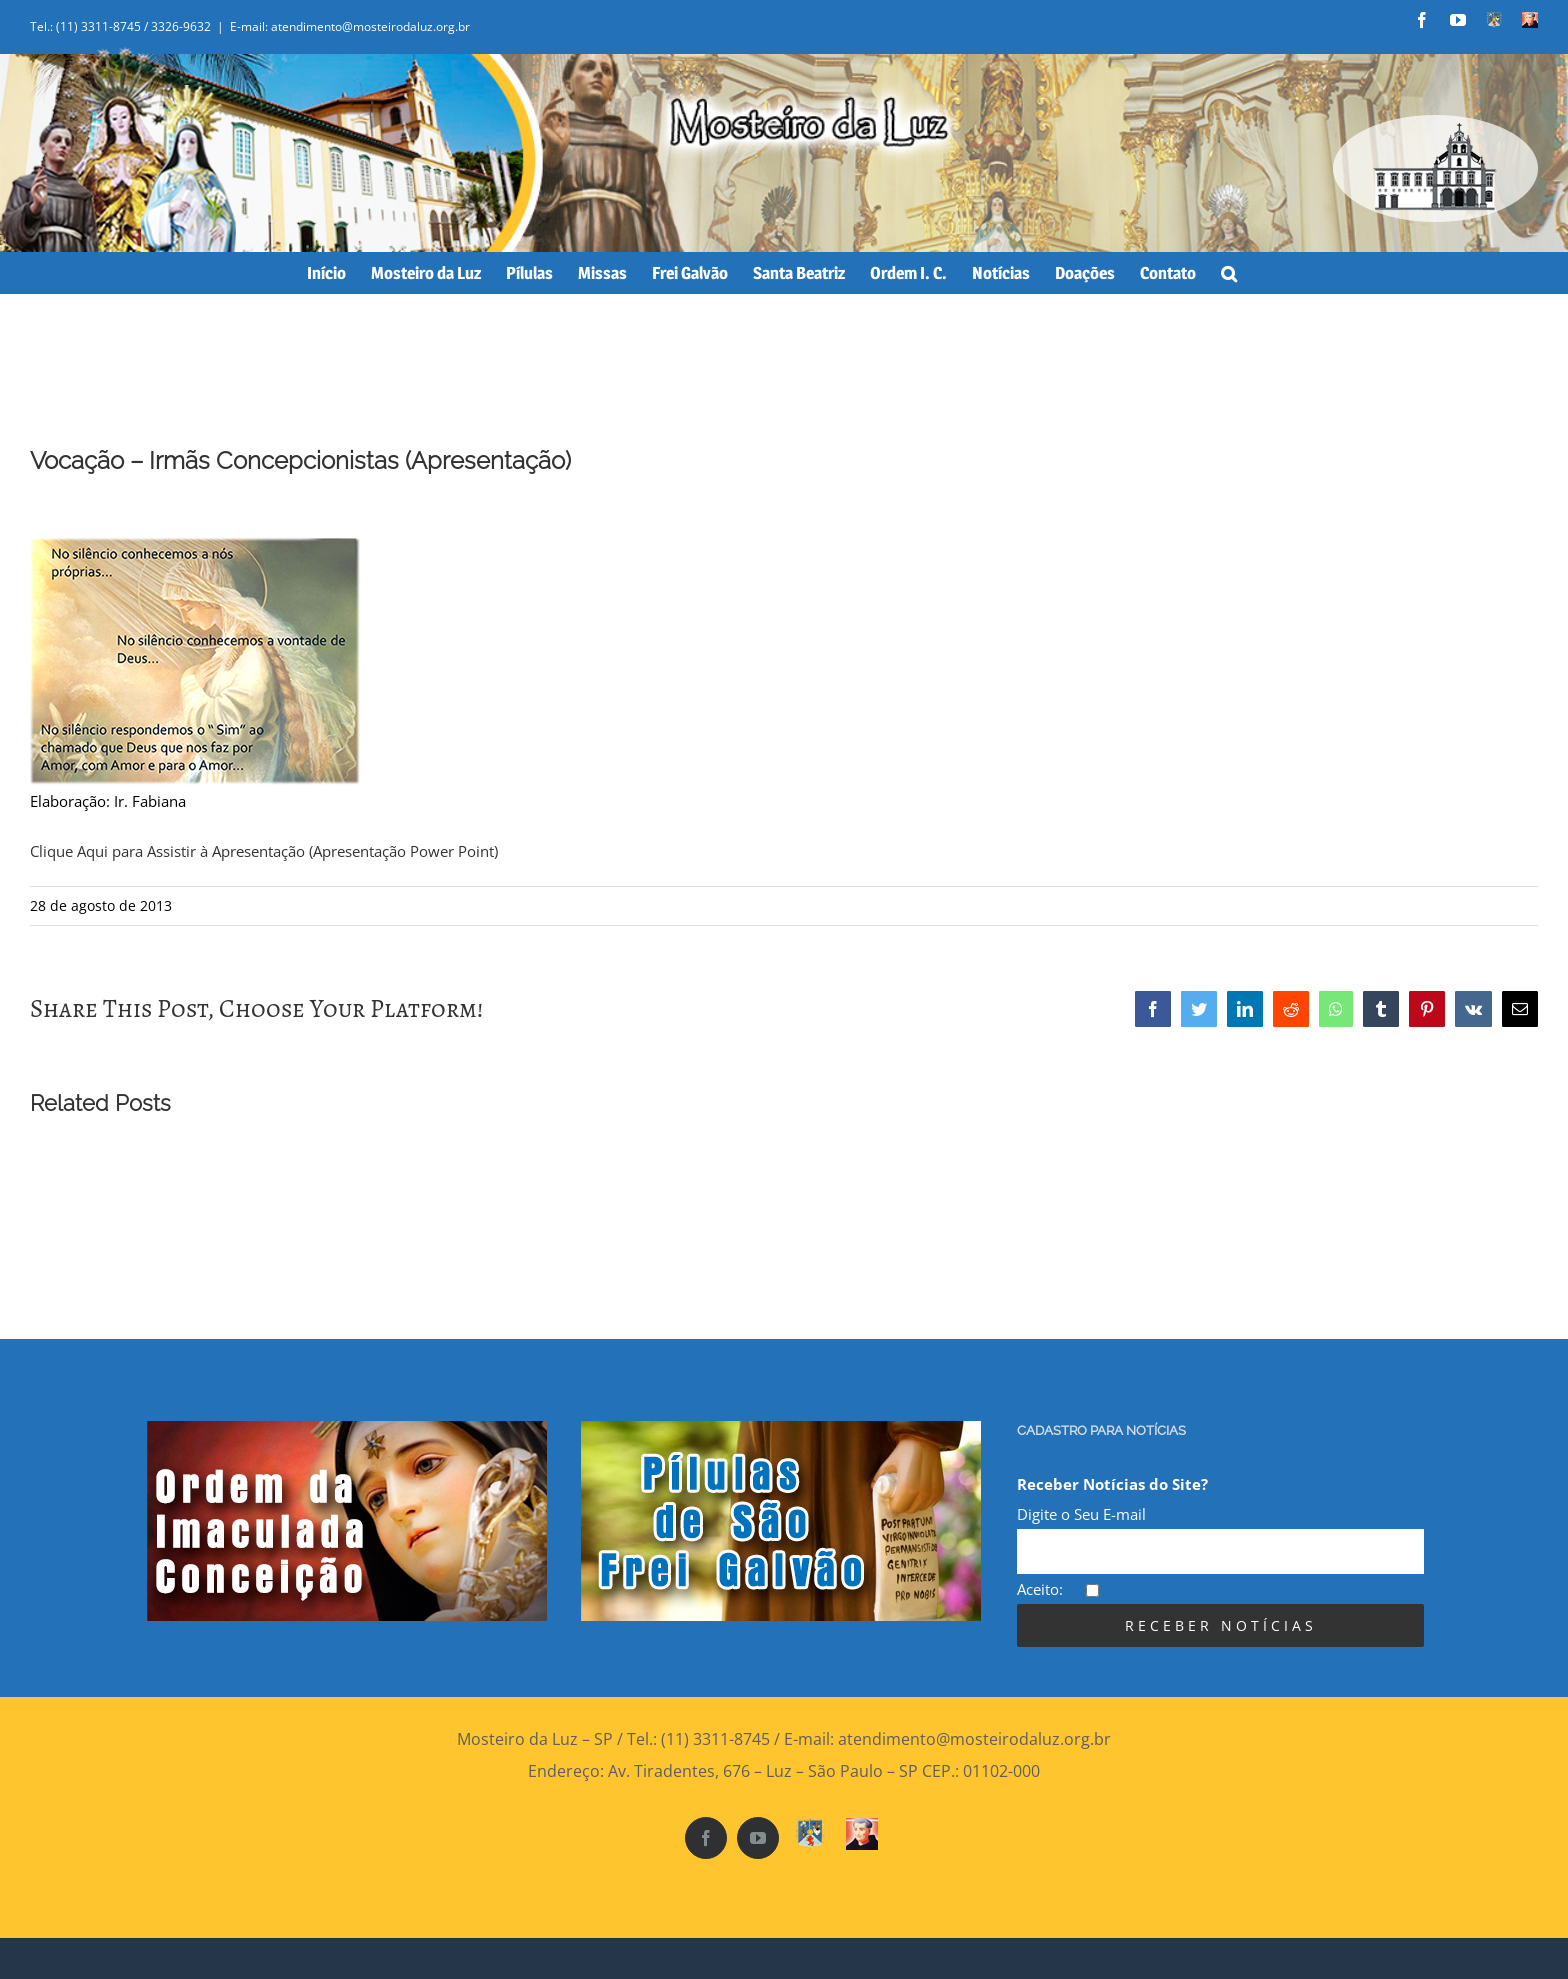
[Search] (1229, 273)
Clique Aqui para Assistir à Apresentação (167, 851)
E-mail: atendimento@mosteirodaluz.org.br (350, 26)
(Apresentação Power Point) (403, 851)
